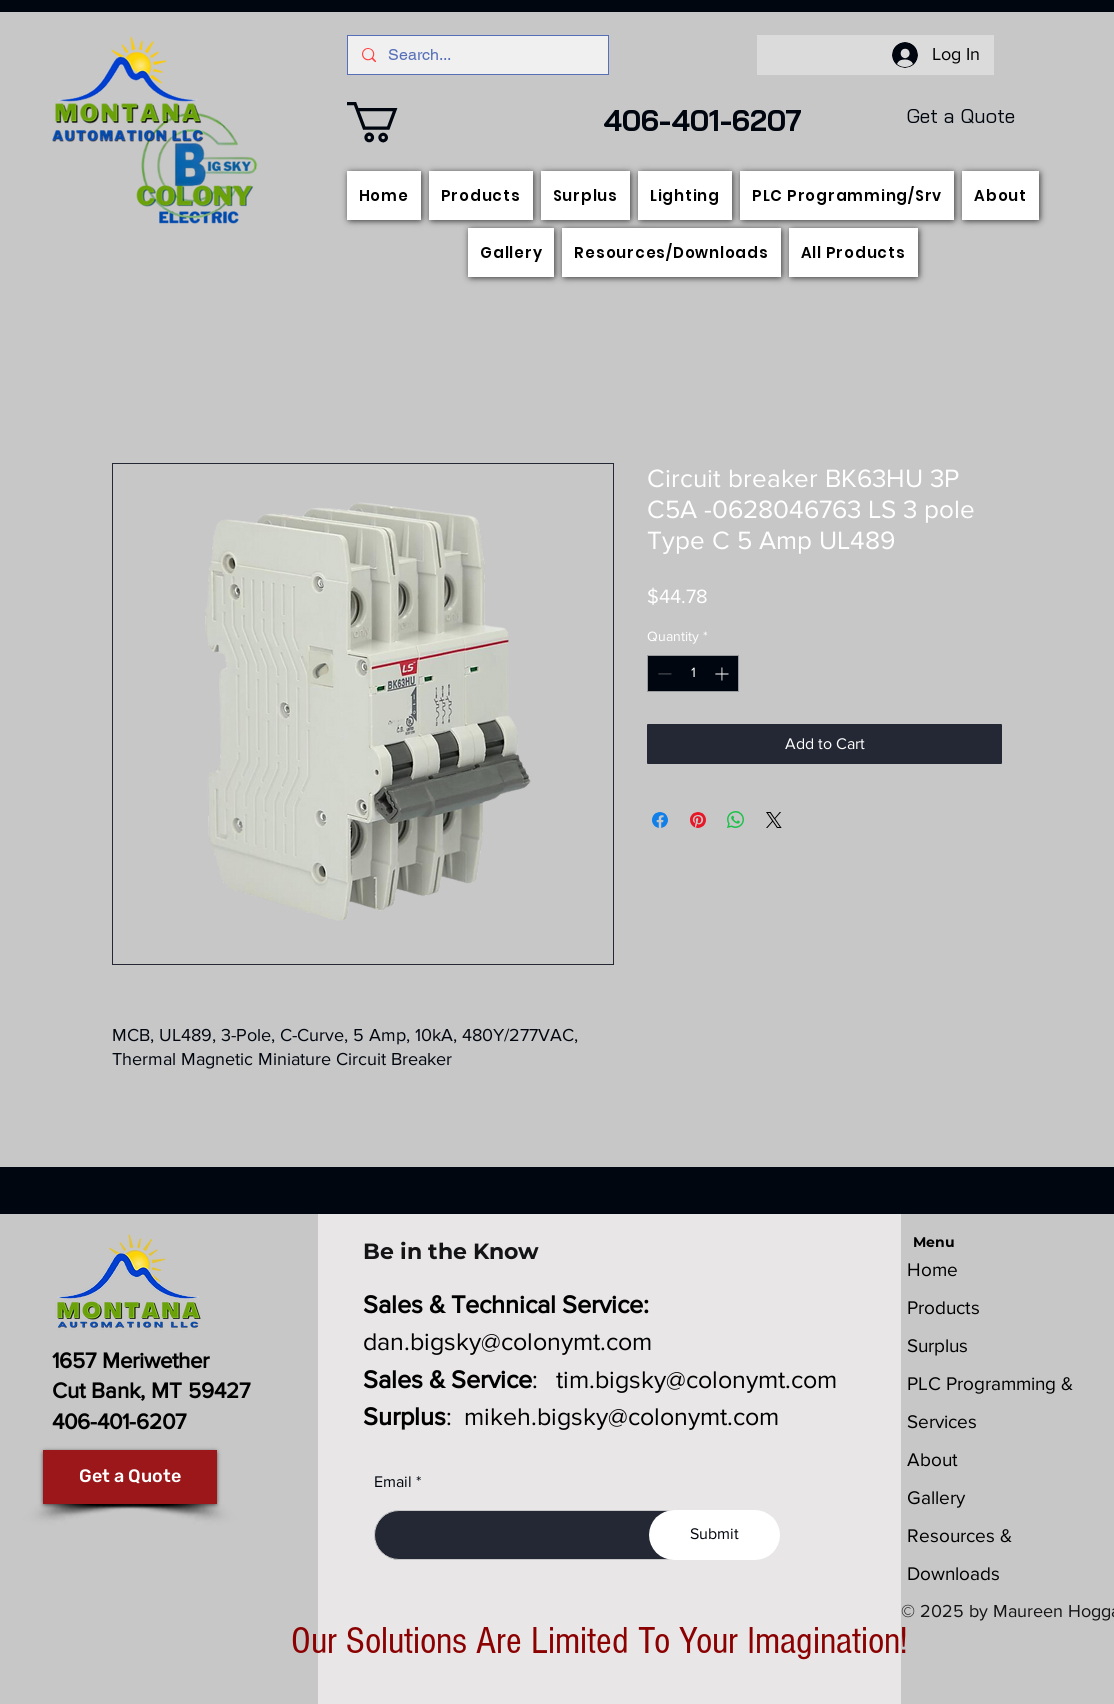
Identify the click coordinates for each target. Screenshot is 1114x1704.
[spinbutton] (693, 673)
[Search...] (477, 55)
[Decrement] (662, 673)
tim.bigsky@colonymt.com (696, 1379)
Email (393, 1482)
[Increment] (723, 673)
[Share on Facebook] (660, 820)
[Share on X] (774, 820)
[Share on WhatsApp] (736, 820)
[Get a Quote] (130, 1477)
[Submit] (714, 1535)
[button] (396, 122)
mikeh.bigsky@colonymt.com (621, 1416)
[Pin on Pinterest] (698, 820)
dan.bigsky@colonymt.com (507, 1341)
